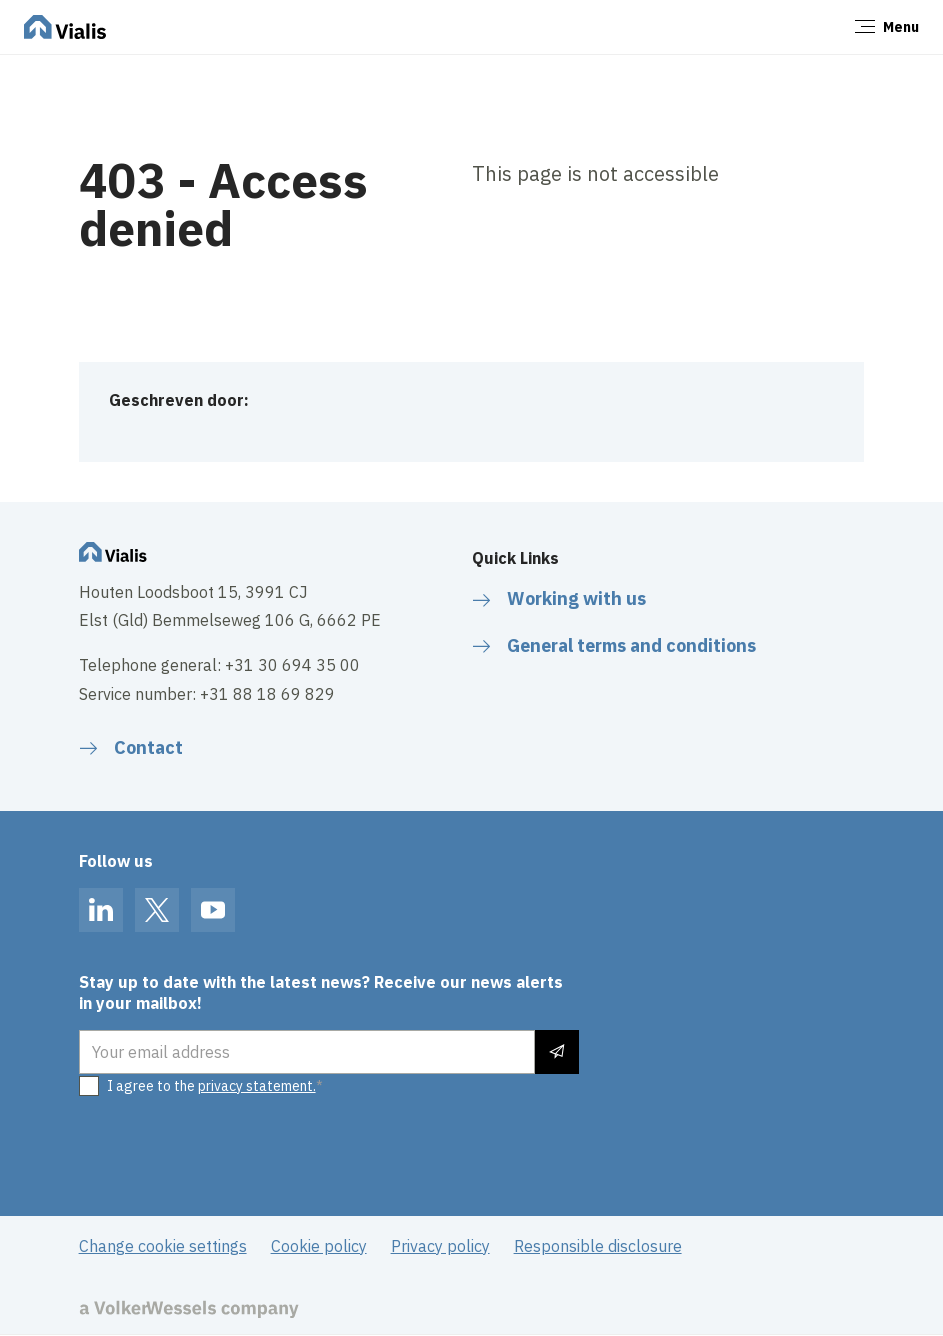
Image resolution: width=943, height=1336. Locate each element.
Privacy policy (440, 1246)
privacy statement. (257, 1086)
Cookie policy (319, 1246)
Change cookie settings (163, 1246)
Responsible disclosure (598, 1246)
